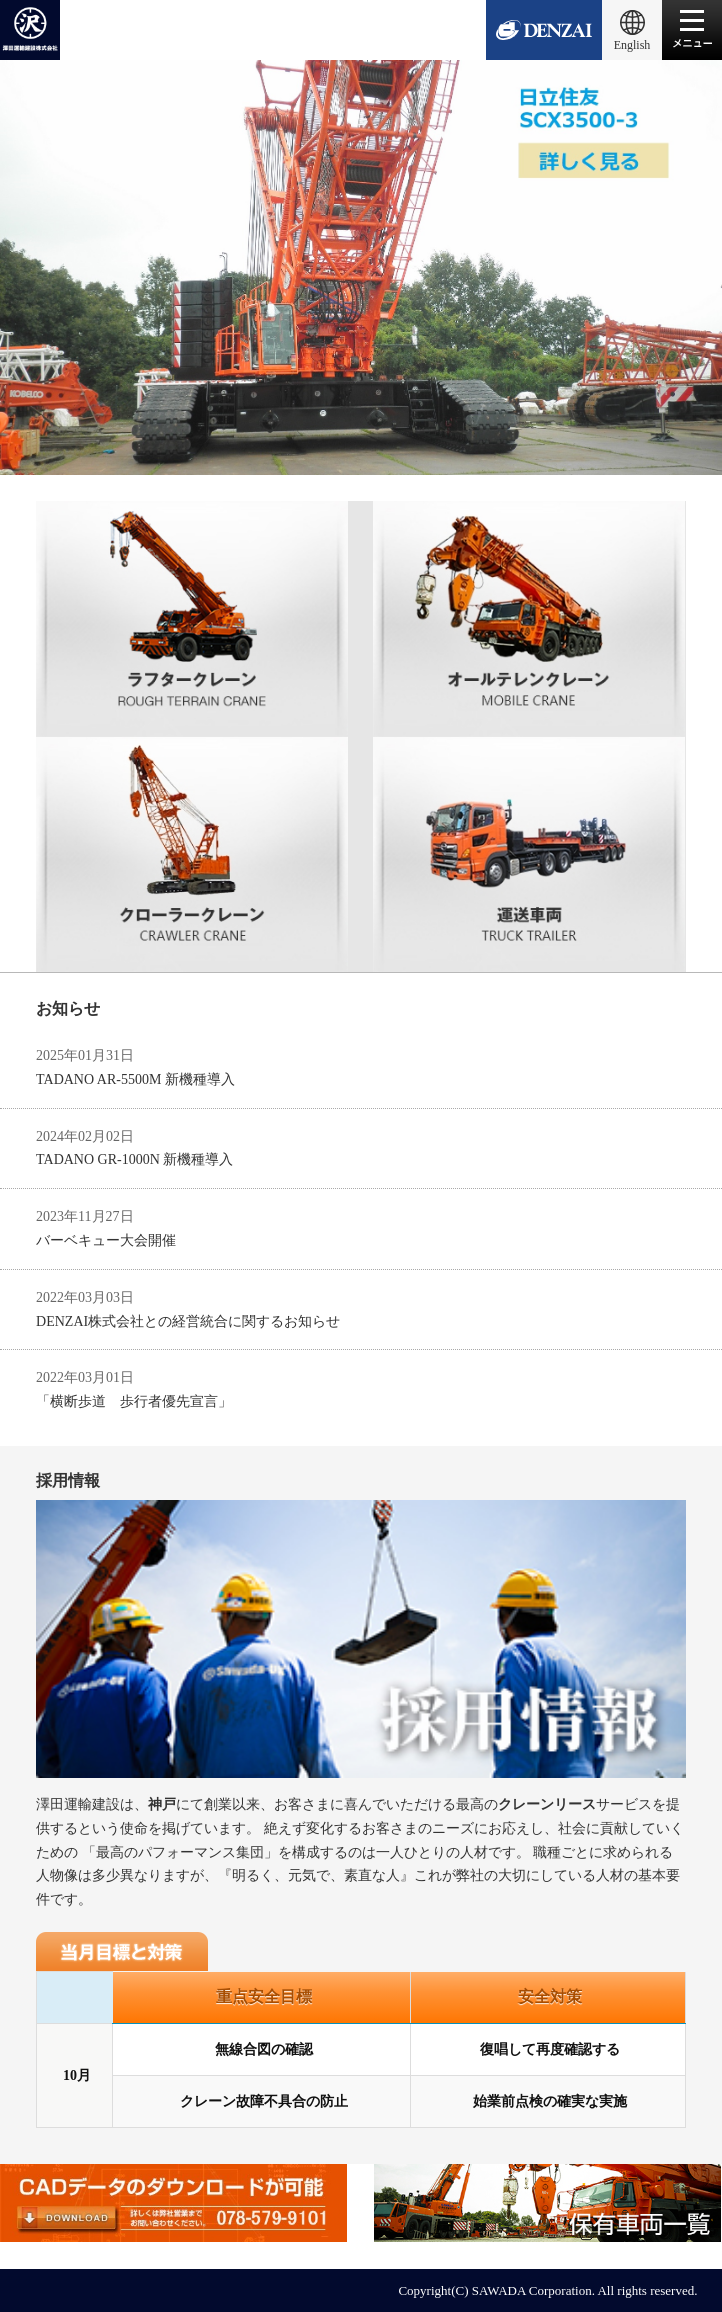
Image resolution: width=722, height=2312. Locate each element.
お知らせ (68, 1008)
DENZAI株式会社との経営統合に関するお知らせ (188, 1321)
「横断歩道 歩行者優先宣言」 (134, 1401)
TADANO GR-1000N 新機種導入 (134, 1159)
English (632, 45)
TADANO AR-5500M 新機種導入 (135, 1079)
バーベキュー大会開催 (106, 1240)
